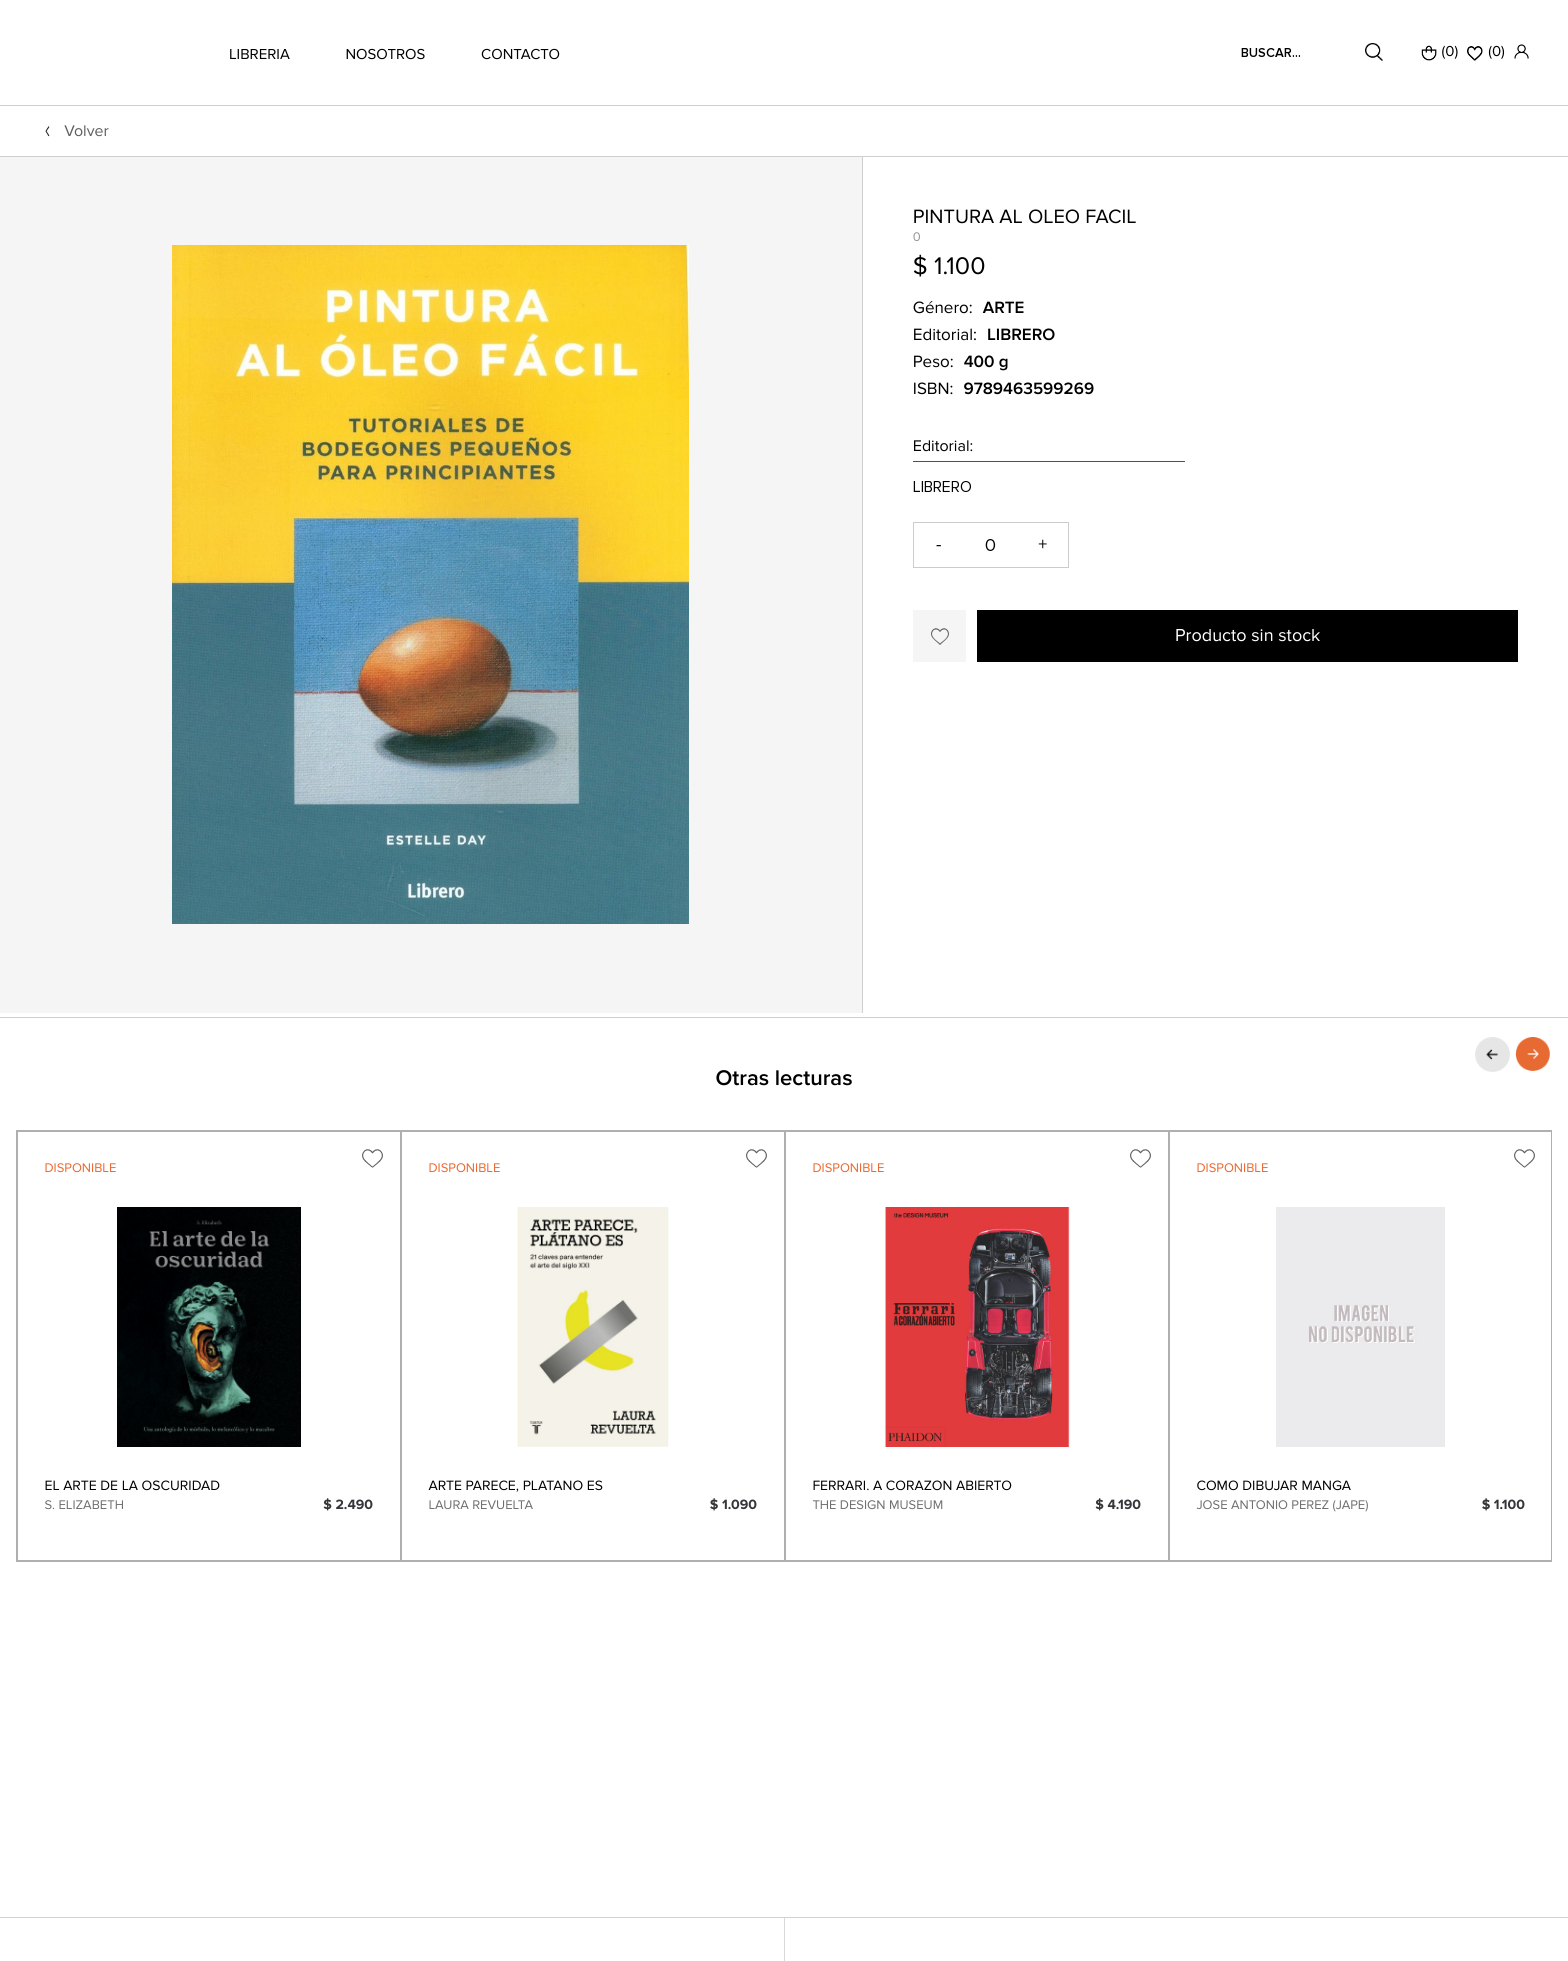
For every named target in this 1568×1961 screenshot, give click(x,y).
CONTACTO (520, 55)
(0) (1440, 52)
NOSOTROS (385, 55)
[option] (209, 1346)
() (1486, 52)
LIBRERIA (259, 55)
